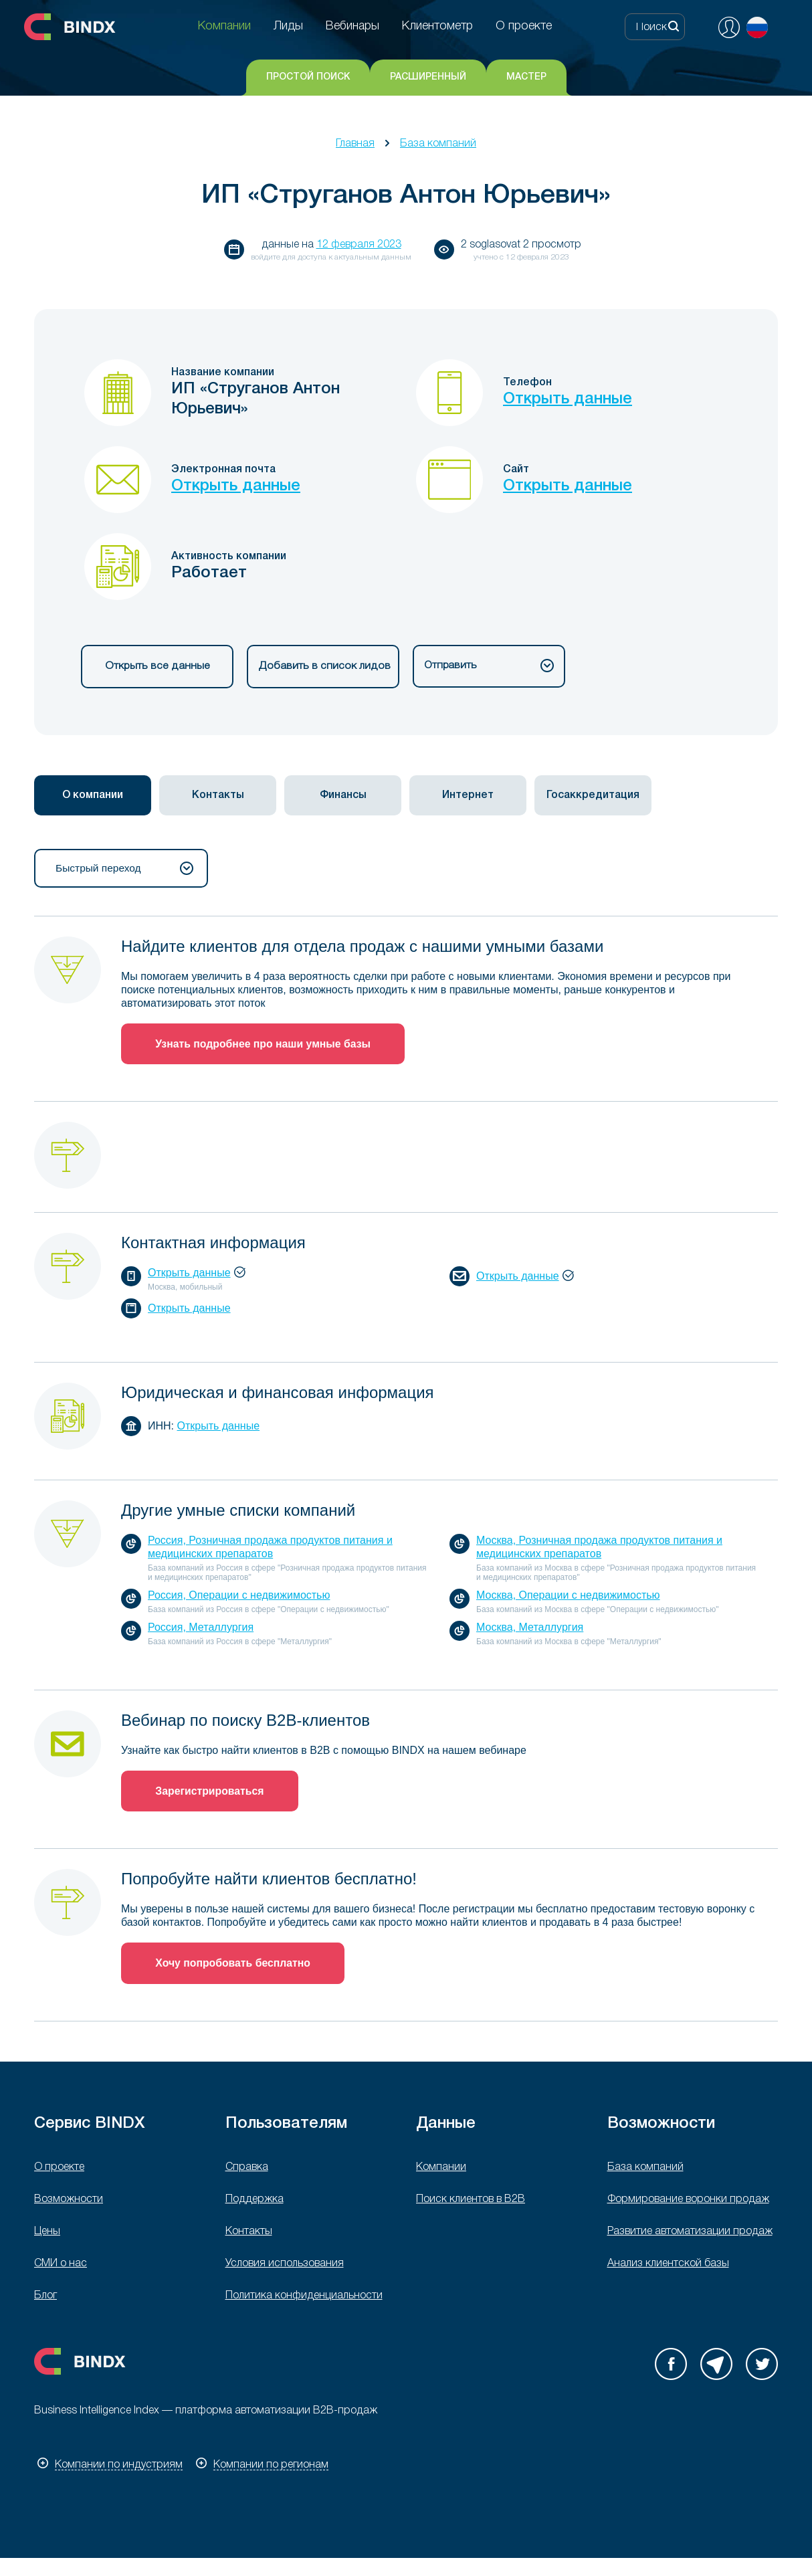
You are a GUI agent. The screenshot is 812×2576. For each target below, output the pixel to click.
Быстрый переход (124, 869)
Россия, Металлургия (200, 1628)
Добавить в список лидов (323, 666)
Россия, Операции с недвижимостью (239, 1596)
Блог (45, 2297)
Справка (246, 2169)
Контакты (248, 2233)
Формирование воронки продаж (688, 2201)
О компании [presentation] (92, 796)
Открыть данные (567, 399)
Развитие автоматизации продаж (690, 2233)
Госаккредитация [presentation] (592, 796)
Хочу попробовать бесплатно (234, 1965)
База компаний (438, 143)
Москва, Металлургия (529, 1628)
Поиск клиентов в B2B (470, 2201)
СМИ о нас (60, 2265)
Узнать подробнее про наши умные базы (265, 1044)
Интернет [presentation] (468, 796)
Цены (47, 2233)
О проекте (59, 2169)
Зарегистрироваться (211, 1792)
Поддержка (254, 2201)
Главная (355, 143)
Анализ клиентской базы (668, 2265)
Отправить (489, 666)
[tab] (92, 796)
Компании (441, 2169)
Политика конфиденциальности (304, 2297)
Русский (757, 27)
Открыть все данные (157, 666)
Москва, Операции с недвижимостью (568, 1596)
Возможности (68, 2201)
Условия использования (284, 2265)
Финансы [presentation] (343, 796)
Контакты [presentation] (218, 796)
